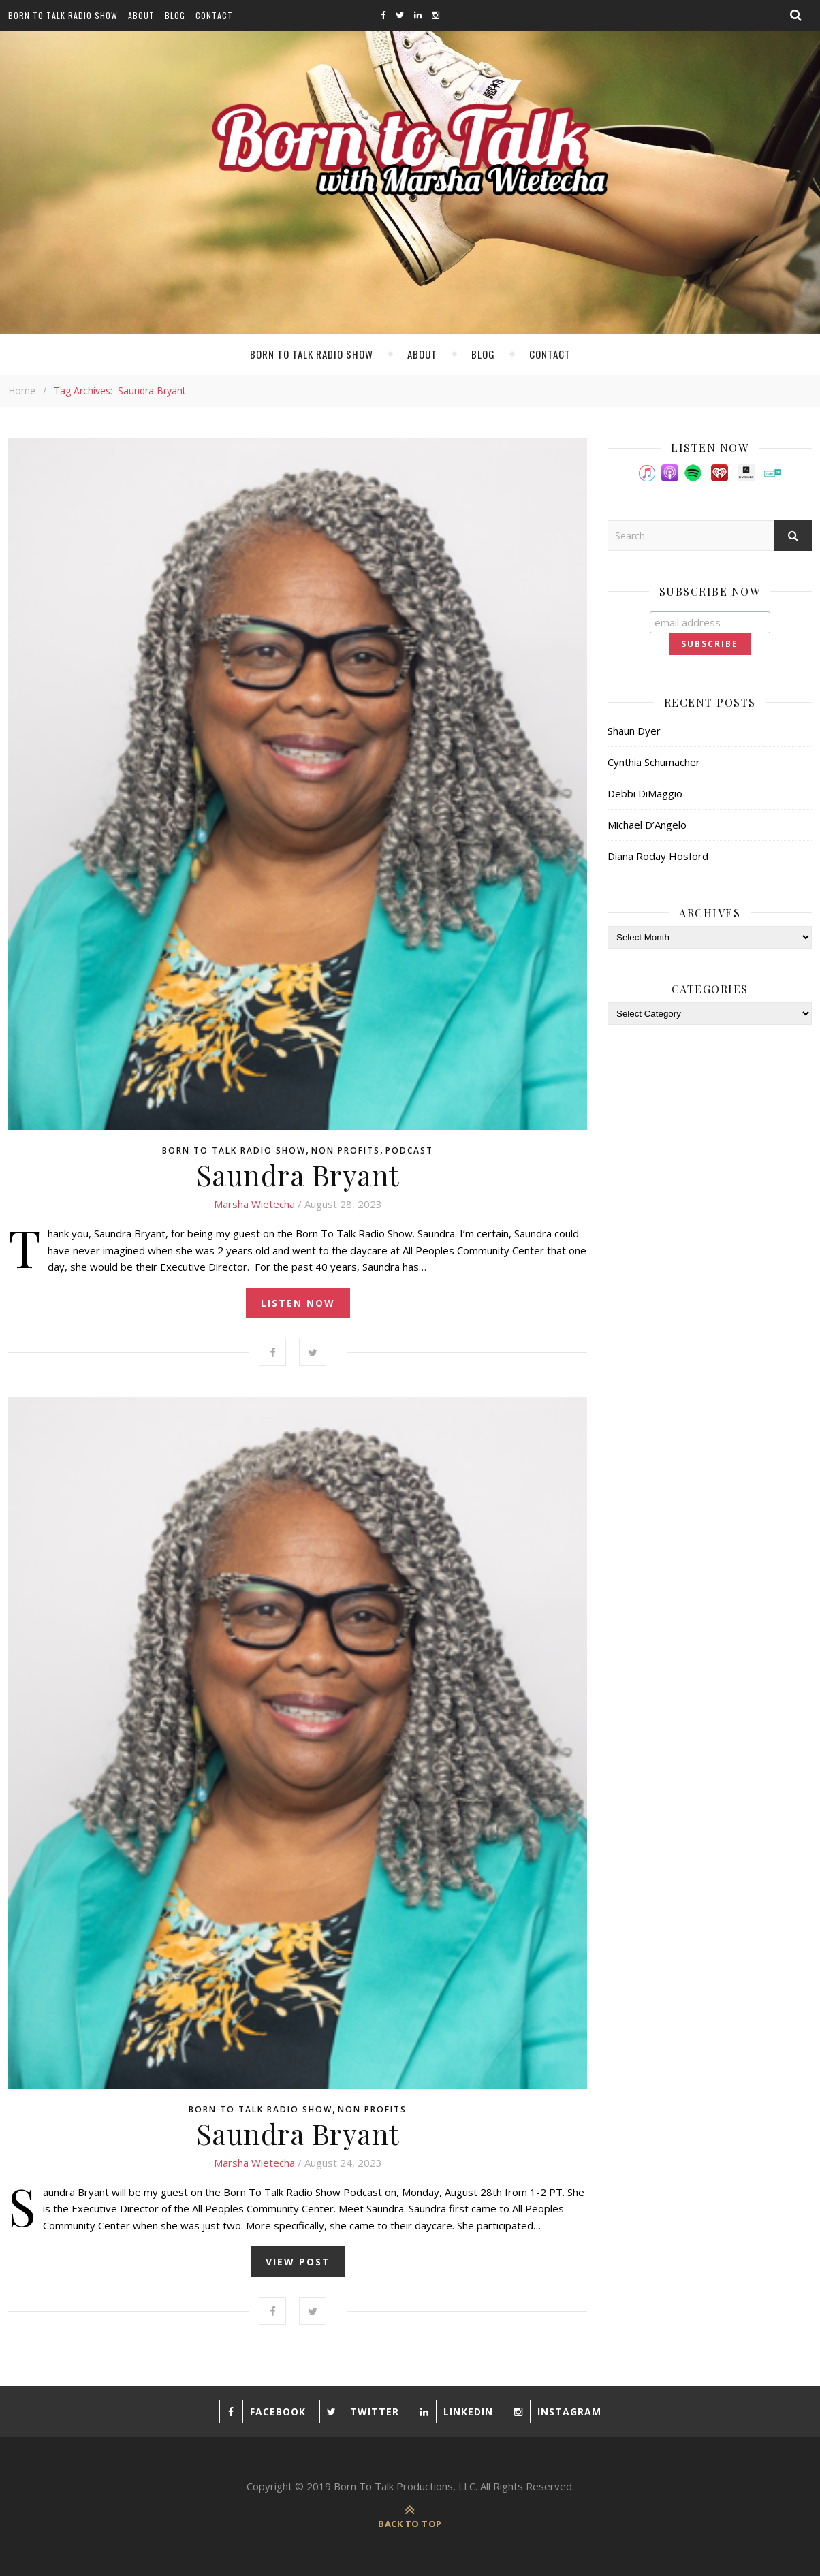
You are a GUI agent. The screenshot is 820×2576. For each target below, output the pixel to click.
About (141, 15)
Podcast (409, 1151)
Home (21, 390)
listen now (298, 1303)
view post (298, 2261)
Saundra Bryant (298, 1174)
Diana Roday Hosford (658, 856)
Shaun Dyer (634, 730)
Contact (214, 15)
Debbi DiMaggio (645, 793)
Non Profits (345, 1151)
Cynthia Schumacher (654, 762)
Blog (175, 15)
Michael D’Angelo (647, 824)
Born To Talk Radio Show (63, 15)
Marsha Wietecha (254, 1204)
